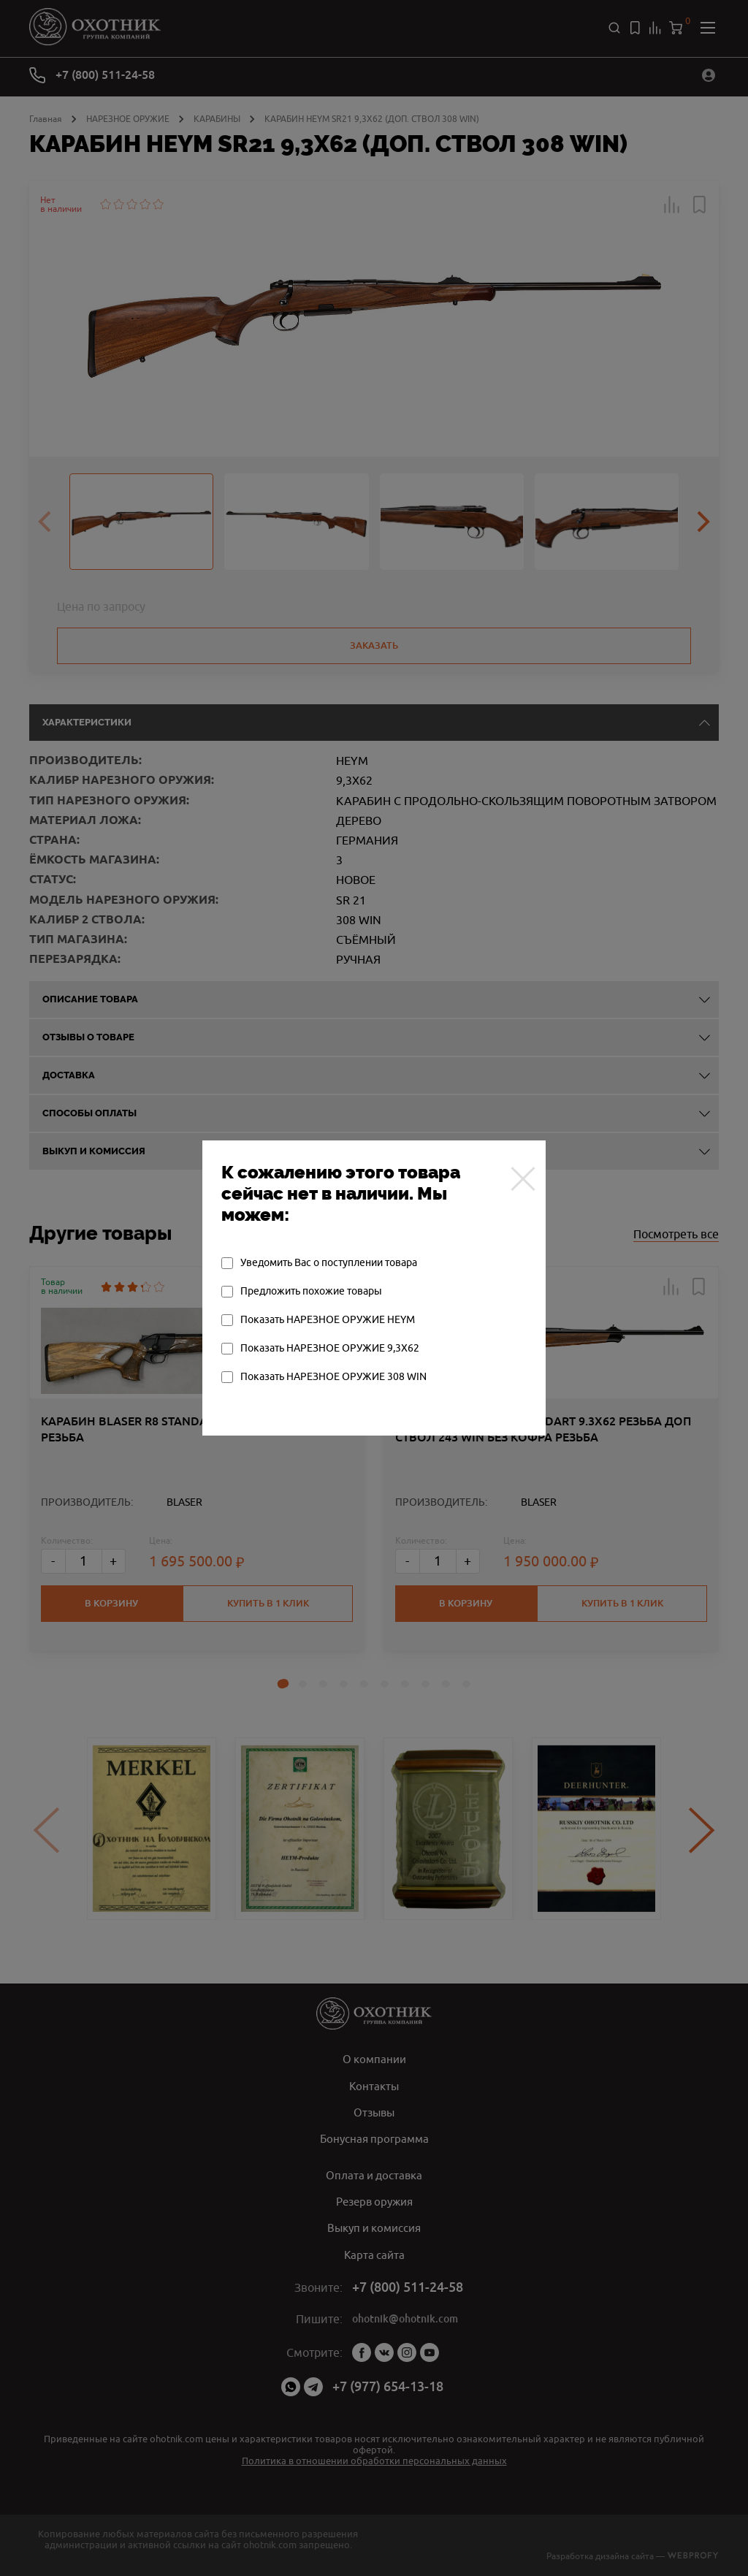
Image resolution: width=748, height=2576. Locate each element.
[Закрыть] (519, 1178)
